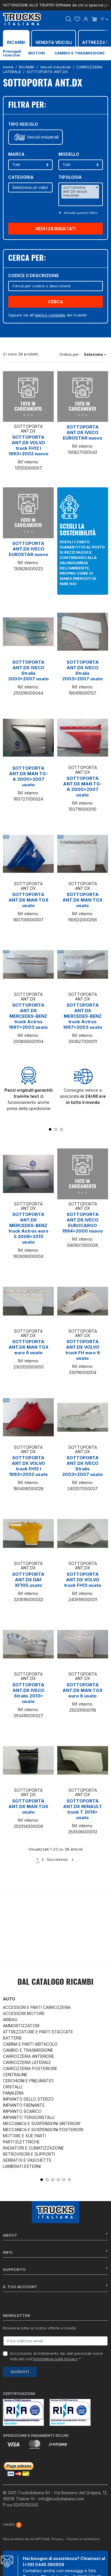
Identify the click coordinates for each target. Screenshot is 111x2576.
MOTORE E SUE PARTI (24, 2135)
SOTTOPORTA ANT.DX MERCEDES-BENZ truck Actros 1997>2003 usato (28, 1016)
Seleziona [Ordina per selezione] (95, 354)
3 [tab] (61, 1129)
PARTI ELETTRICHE (21, 2141)
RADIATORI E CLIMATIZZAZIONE (33, 2147)
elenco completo (50, 315)
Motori (36, 53)
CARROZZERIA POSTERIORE (30, 2068)
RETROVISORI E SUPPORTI (29, 2154)
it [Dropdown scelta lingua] (104, 19)
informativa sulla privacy (55, 2359)
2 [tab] (55, 1129)
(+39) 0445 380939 (43, 2564)
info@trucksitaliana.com (61, 2498)
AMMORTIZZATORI (21, 2025)
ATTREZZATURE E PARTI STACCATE (38, 2031)
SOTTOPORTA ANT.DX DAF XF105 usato (28, 1579)
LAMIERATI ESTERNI (22, 2166)
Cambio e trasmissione (79, 53)
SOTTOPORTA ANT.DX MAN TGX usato (28, 900)
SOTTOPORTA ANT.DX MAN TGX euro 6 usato (28, 1347)
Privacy (57, 2539)
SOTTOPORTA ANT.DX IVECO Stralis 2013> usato (28, 1693)
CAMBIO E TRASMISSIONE (28, 2050)
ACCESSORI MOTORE (24, 2013)
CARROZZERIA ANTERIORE (28, 2056)
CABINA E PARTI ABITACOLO (30, 2044)
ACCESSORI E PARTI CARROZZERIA (37, 2007)
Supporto (55, 2269)
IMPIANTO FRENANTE (24, 2105)
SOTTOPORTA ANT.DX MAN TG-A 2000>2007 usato (28, 776)
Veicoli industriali (43, 137)
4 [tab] (58, 2179)
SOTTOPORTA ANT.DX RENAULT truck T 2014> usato (82, 1809)
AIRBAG (10, 2019)
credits (12, 2524)
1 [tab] (50, 1129)
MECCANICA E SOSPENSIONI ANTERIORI (41, 2123)
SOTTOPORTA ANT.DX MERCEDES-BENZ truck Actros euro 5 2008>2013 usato (28, 1228)
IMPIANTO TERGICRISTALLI (29, 2117)
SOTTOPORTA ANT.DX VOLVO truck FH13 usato (82, 1579)
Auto (9, 1998)
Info (55, 2252)
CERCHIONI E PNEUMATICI (28, 2080)
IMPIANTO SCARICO (22, 2111)
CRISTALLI (12, 2086)
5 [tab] (64, 2179)
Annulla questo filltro (80, 213)
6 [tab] (69, 2179)
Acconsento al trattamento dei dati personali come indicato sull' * (56, 2356)
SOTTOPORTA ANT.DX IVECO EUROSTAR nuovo (82, 432)
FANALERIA (13, 2092)
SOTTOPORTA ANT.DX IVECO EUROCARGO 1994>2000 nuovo (82, 1223)
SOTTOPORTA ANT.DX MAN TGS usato (28, 1806)
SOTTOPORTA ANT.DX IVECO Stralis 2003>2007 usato (28, 670)
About (55, 2234)
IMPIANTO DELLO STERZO (28, 2099)
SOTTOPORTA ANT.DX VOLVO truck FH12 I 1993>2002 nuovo (28, 445)
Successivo (60, 1859)
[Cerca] (55, 286)
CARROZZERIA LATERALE (27, 2062)
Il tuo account (55, 2286)
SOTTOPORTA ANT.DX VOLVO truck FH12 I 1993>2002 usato (28, 1466)
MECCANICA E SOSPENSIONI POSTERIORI (43, 2129)
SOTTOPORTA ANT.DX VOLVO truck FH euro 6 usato (82, 1350)
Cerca (55, 301)
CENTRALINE (15, 2074)
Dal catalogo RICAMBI (55, 1982)
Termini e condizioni (83, 2539)
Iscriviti (20, 2371)
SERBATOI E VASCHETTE (27, 2160)
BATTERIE (12, 2037)
